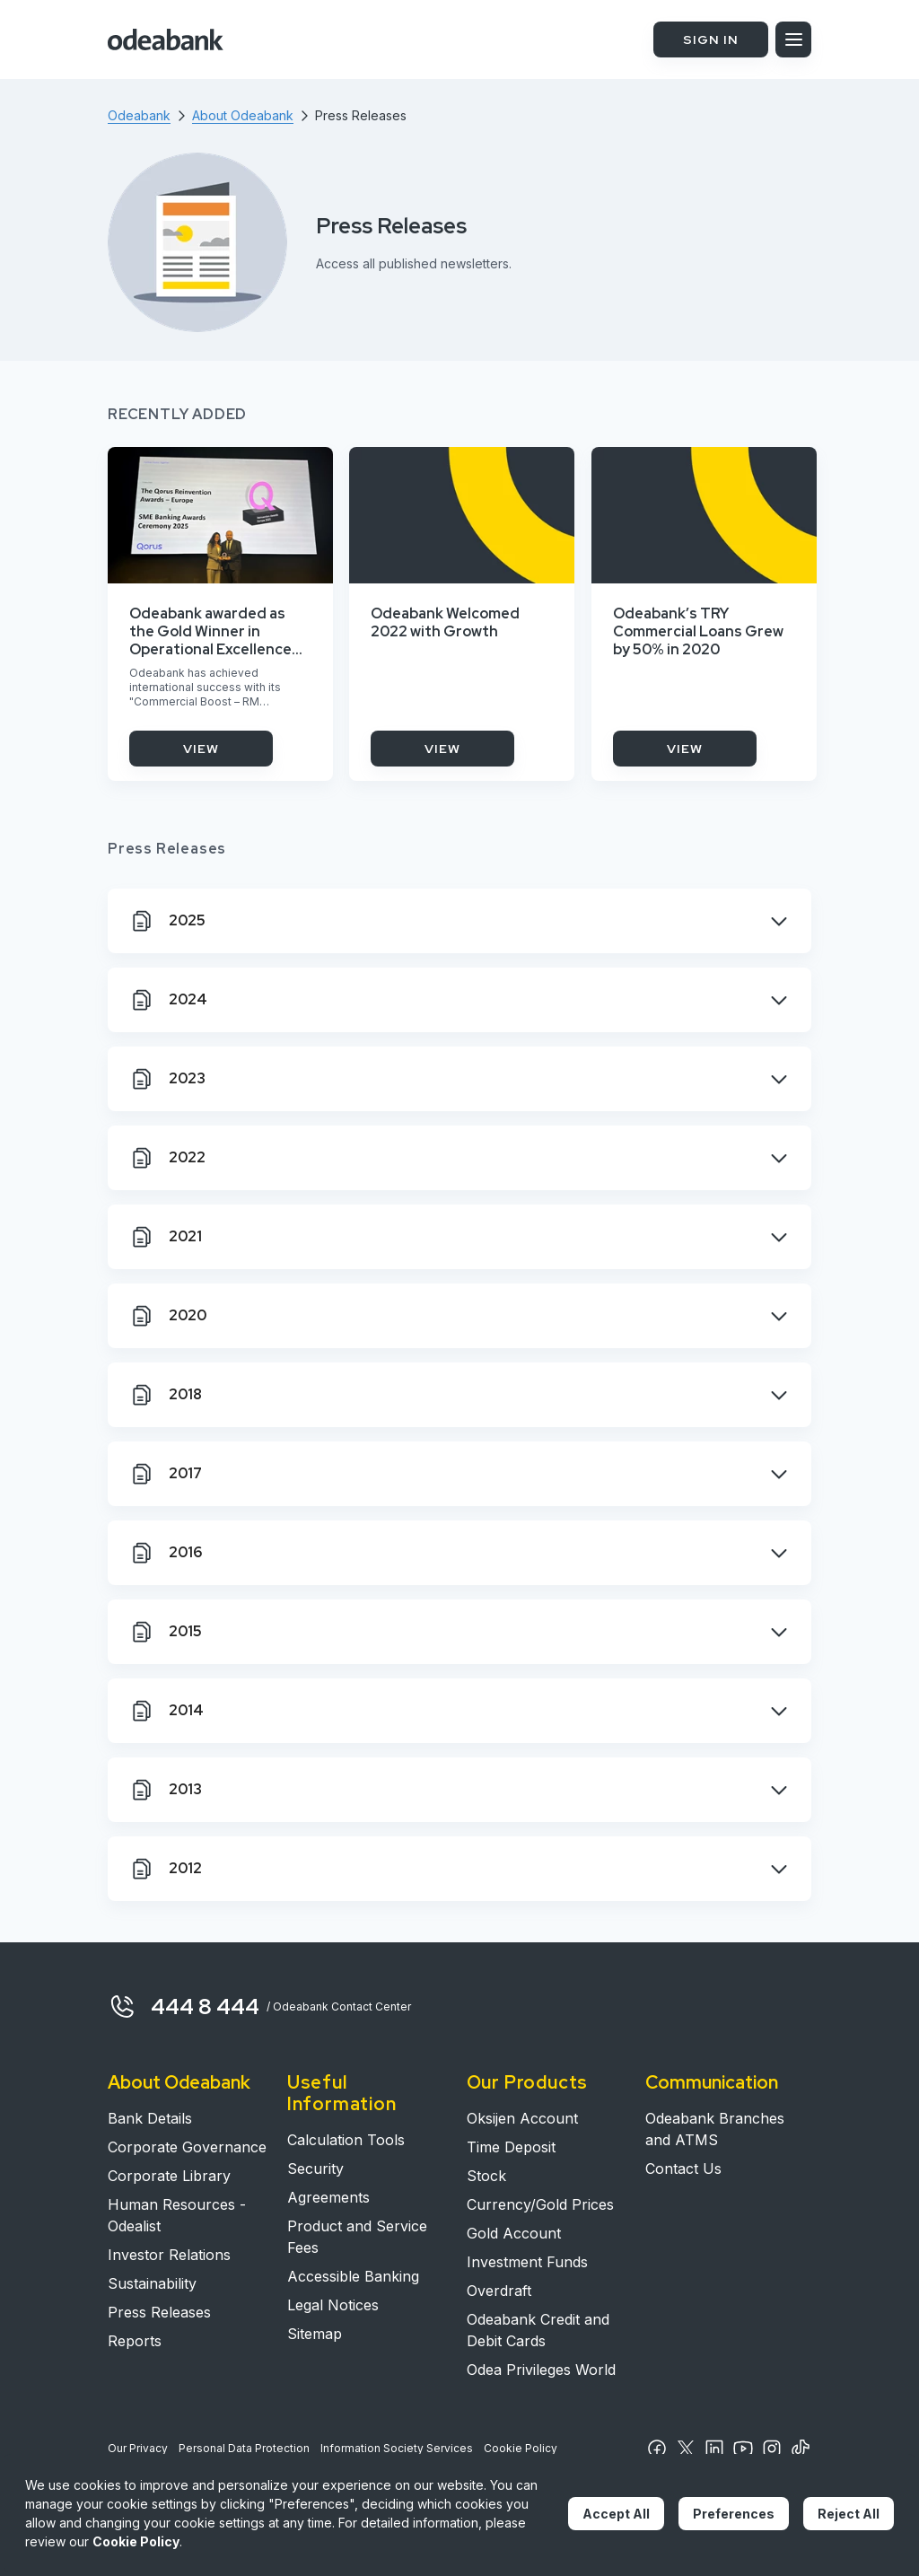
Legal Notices (333, 2305)
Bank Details (150, 2118)
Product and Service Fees (357, 2236)
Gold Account (514, 2233)
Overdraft (499, 2291)
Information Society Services (396, 2448)
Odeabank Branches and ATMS (714, 2129)
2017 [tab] (165, 1473)
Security (315, 2168)
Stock (486, 2176)
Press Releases (159, 2312)
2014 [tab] (166, 1710)
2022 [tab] (167, 1157)
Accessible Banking (353, 2276)
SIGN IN (711, 39)
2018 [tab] (165, 1394)
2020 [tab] (167, 1315)
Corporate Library (169, 2176)
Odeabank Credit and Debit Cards (538, 2330)
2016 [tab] (165, 1552)
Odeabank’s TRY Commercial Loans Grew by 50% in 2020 (698, 632)
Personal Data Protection (244, 2448)
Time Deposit (511, 2147)
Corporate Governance (187, 2147)
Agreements (328, 2197)
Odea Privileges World (541, 2370)
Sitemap (314, 2334)
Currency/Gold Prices (540, 2204)
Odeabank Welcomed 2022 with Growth (445, 623)
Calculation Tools (346, 2140)
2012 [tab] (165, 1868)
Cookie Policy (520, 2448)
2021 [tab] (165, 1236)
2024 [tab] (168, 999)
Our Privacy (138, 2448)
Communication (711, 2082)
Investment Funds (527, 2262)
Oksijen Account (522, 2118)
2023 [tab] (167, 1078)
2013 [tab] (165, 1789)
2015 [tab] (165, 1631)
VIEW (201, 748)
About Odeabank (179, 2082)
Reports (135, 2341)
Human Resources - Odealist (177, 2215)
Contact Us (683, 2168)
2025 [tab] (167, 920)
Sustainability (152, 2283)
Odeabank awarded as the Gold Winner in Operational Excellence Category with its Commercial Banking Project (210, 632)
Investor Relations (169, 2255)
